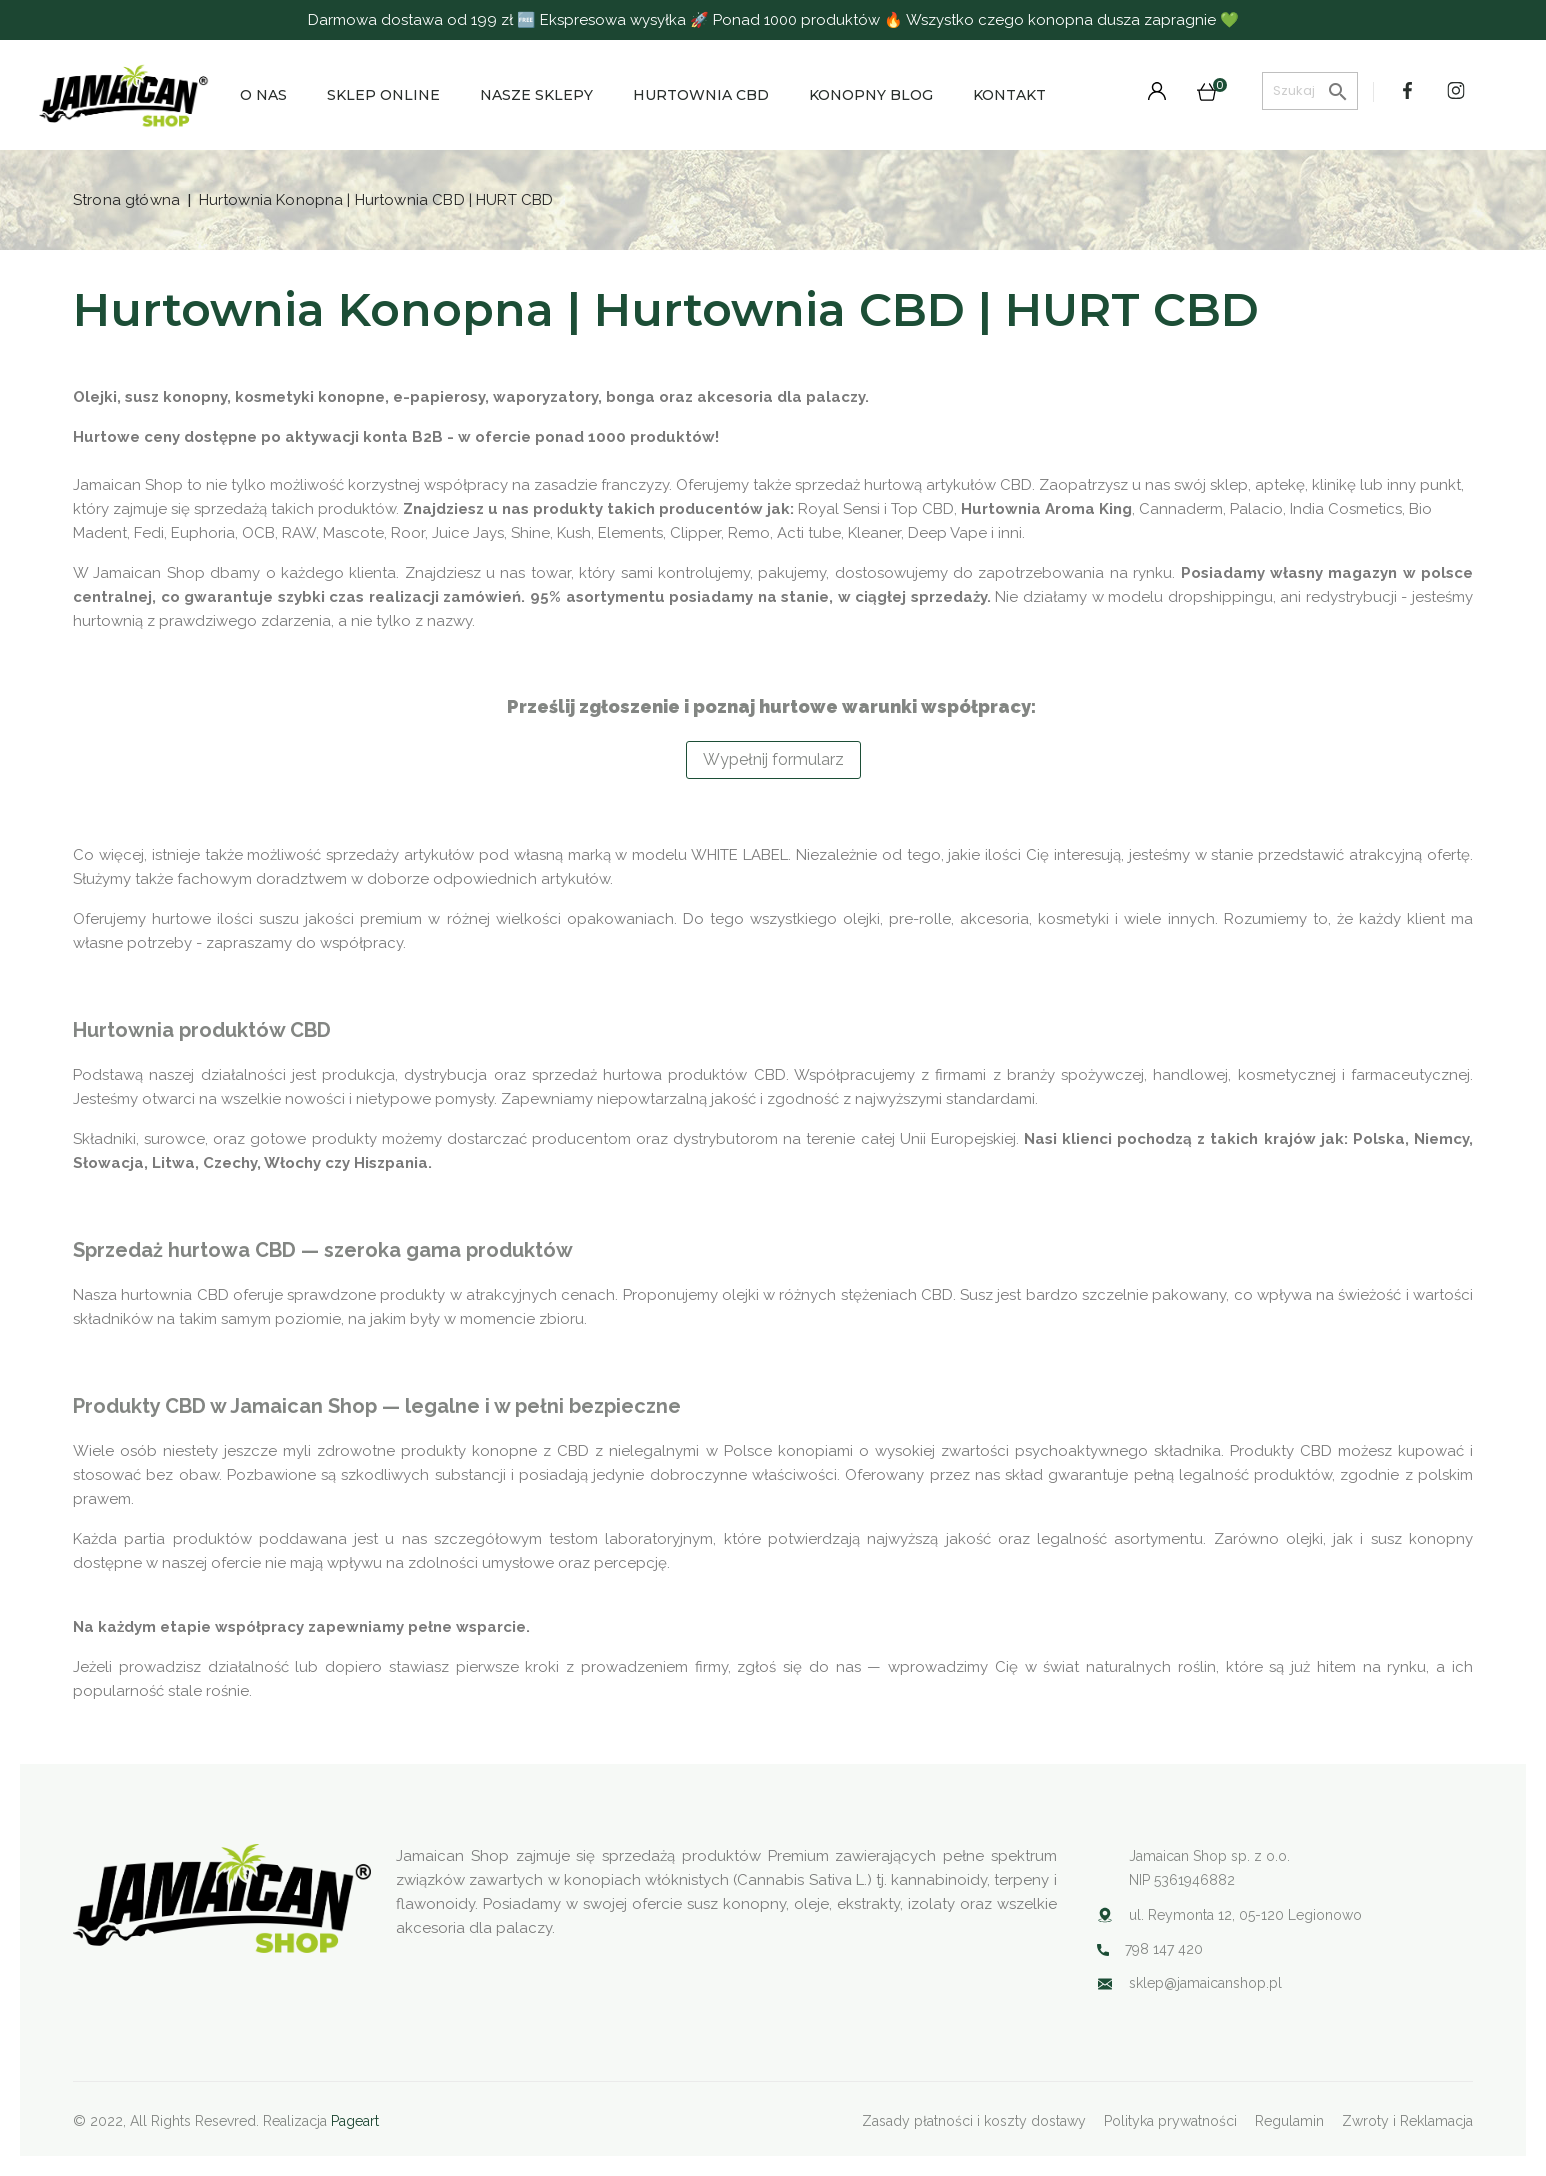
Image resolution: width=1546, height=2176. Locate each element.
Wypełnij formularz (773, 759)
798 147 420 (1164, 1949)
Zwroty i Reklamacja (1407, 2121)
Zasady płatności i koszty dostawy (974, 2121)
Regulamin (1289, 2121)
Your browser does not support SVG (1105, 1984)
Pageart (355, 2121)
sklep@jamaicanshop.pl (1205, 1983)
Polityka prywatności (1170, 2121)
